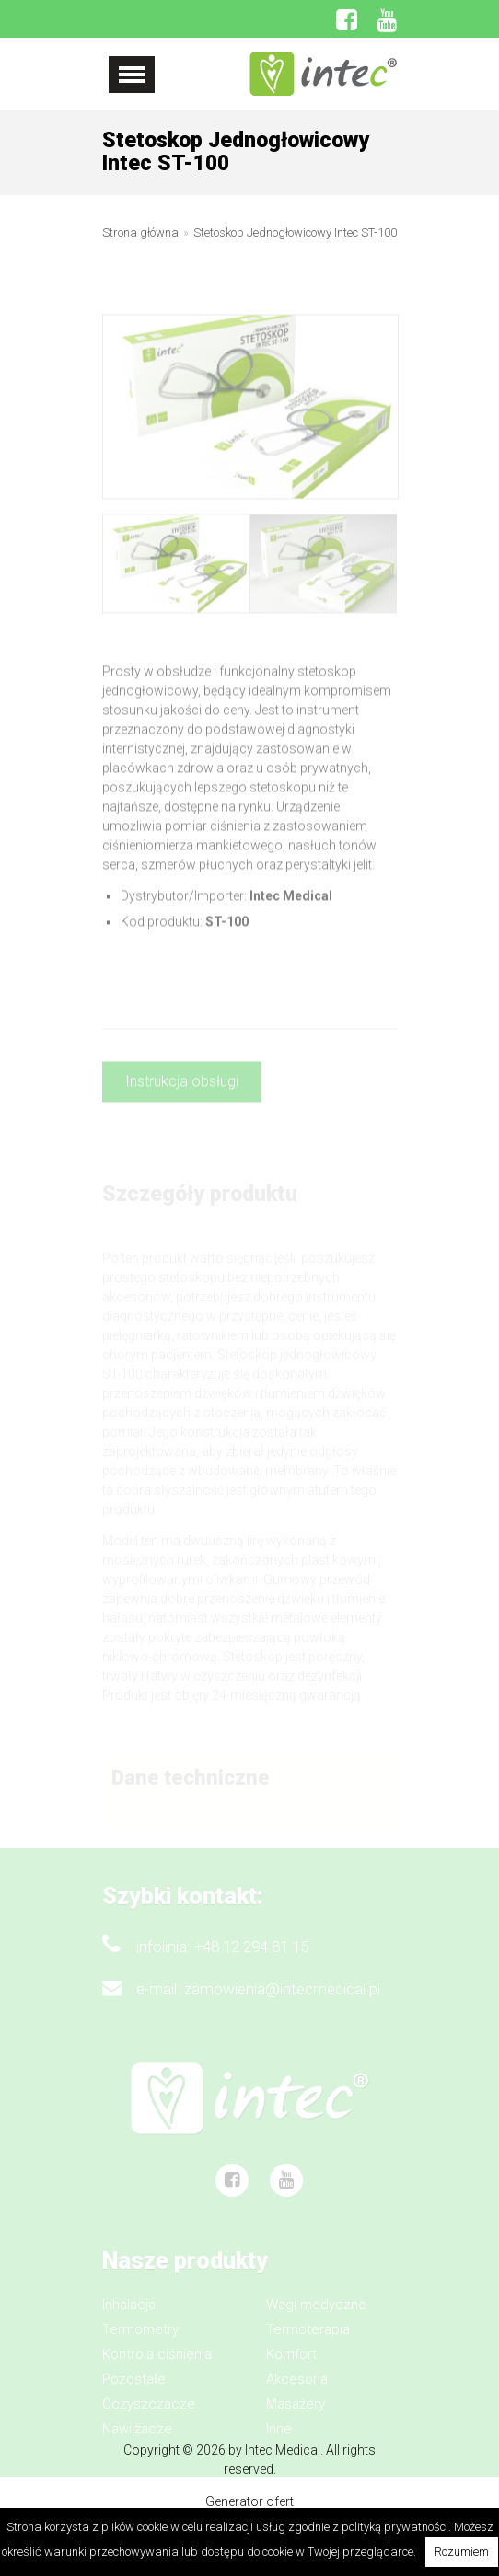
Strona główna (140, 233)
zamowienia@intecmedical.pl (282, 2000)
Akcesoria (297, 2390)
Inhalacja (129, 2315)
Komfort (291, 2365)
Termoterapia (308, 2340)
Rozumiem (462, 2552)
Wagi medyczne (316, 2315)
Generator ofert (249, 2501)
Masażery (295, 2415)
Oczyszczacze (148, 2415)
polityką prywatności (395, 2527)
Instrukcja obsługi (181, 1089)
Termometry (140, 2340)
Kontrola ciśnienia (157, 2365)
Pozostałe (134, 2390)
